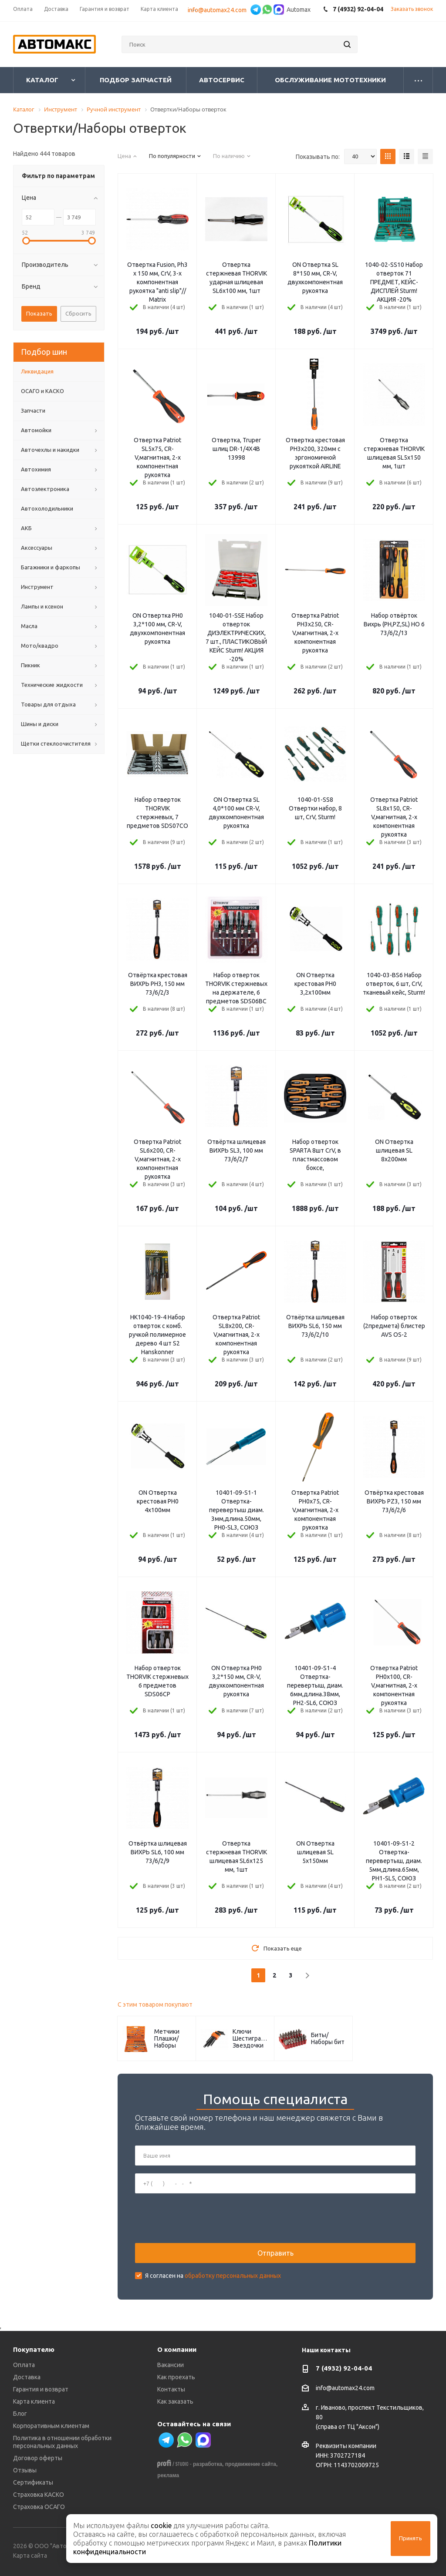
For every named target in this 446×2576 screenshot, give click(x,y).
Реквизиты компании (346, 2445)
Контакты (171, 2389)
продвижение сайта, (251, 2464)
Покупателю (33, 2349)
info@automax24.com (345, 2388)
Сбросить (78, 313)
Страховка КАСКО (38, 2494)
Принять (410, 2538)
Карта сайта (30, 2555)
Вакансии (170, 2364)
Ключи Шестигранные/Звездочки (251, 2038)
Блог (20, 2413)
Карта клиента (34, 2401)
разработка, (208, 2464)
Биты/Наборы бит (328, 2038)
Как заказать (175, 2401)
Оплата (24, 2364)
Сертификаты (33, 2482)
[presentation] (201, 2218)
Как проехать (176, 2377)
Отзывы (25, 2470)
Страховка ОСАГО (39, 2506)
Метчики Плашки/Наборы (166, 2038)
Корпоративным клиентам (51, 2425)
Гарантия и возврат (40, 2389)
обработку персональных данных (233, 2275)
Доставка (27, 2377)
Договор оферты (37, 2458)
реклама (168, 2475)
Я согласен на (213, 2275)
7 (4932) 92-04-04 (344, 2368)
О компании (176, 2349)
